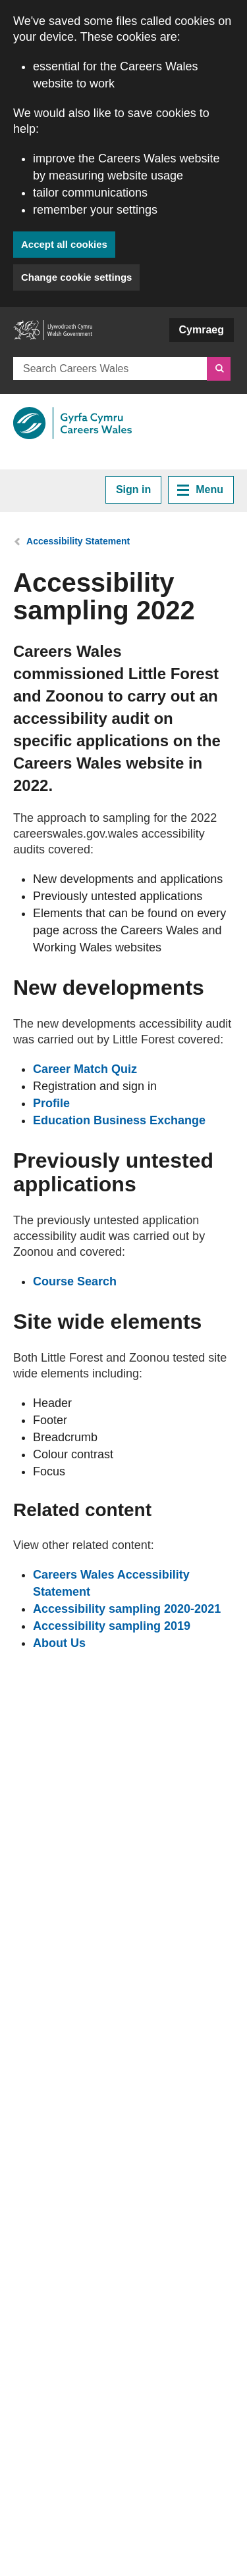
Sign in (133, 489)
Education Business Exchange (119, 1120)
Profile (51, 1103)
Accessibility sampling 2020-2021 (127, 1608)
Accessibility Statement (78, 541)
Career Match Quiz (85, 1069)
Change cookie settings (76, 277)
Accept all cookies (64, 244)
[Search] (219, 369)
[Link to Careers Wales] (72, 423)
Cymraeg (201, 329)
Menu (200, 490)
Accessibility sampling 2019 (111, 1626)
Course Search (75, 1281)
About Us (59, 1643)
